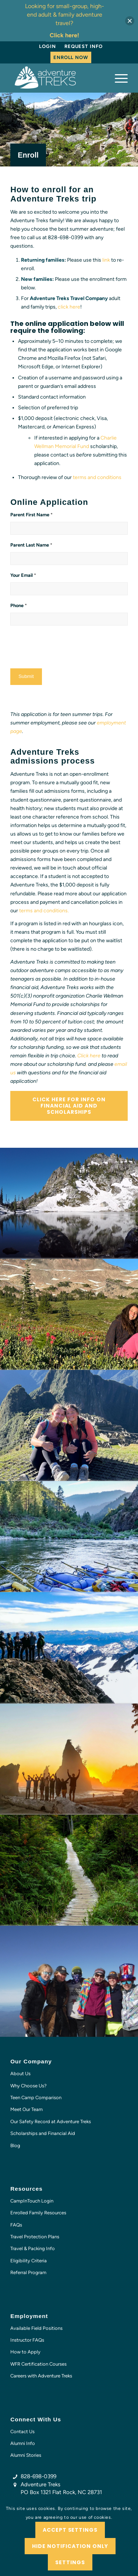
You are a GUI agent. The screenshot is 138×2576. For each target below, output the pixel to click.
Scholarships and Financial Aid (42, 2133)
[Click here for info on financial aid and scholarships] (69, 1105)
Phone (18, 605)
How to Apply (25, 2352)
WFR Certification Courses (38, 2364)
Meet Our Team (26, 2109)
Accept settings (70, 2530)
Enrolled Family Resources (38, 2212)
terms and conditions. (44, 911)
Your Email (23, 575)
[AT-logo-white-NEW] (57, 78)
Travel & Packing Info (32, 2248)
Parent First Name (31, 514)
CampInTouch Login (31, 2201)
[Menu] (117, 78)
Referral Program (28, 2272)
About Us (20, 2073)
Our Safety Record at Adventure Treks (50, 2121)
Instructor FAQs (27, 2340)
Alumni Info (22, 2443)
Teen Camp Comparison (35, 2097)
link (106, 260)
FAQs (16, 2225)
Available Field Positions (36, 2328)
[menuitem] (47, 46)
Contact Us (22, 2431)
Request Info (83, 46)
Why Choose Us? (28, 2085)
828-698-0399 (38, 2476)
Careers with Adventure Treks (41, 2376)
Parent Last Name (31, 545)
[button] (129, 20)
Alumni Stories (25, 2455)
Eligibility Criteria (28, 2260)
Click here (88, 1056)
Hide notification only (70, 2546)
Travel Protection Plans (34, 2236)
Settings (70, 2562)
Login (47, 46)
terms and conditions (97, 477)
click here (69, 307)
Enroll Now (70, 57)
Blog (15, 2145)
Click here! (64, 35)
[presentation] (66, 645)
